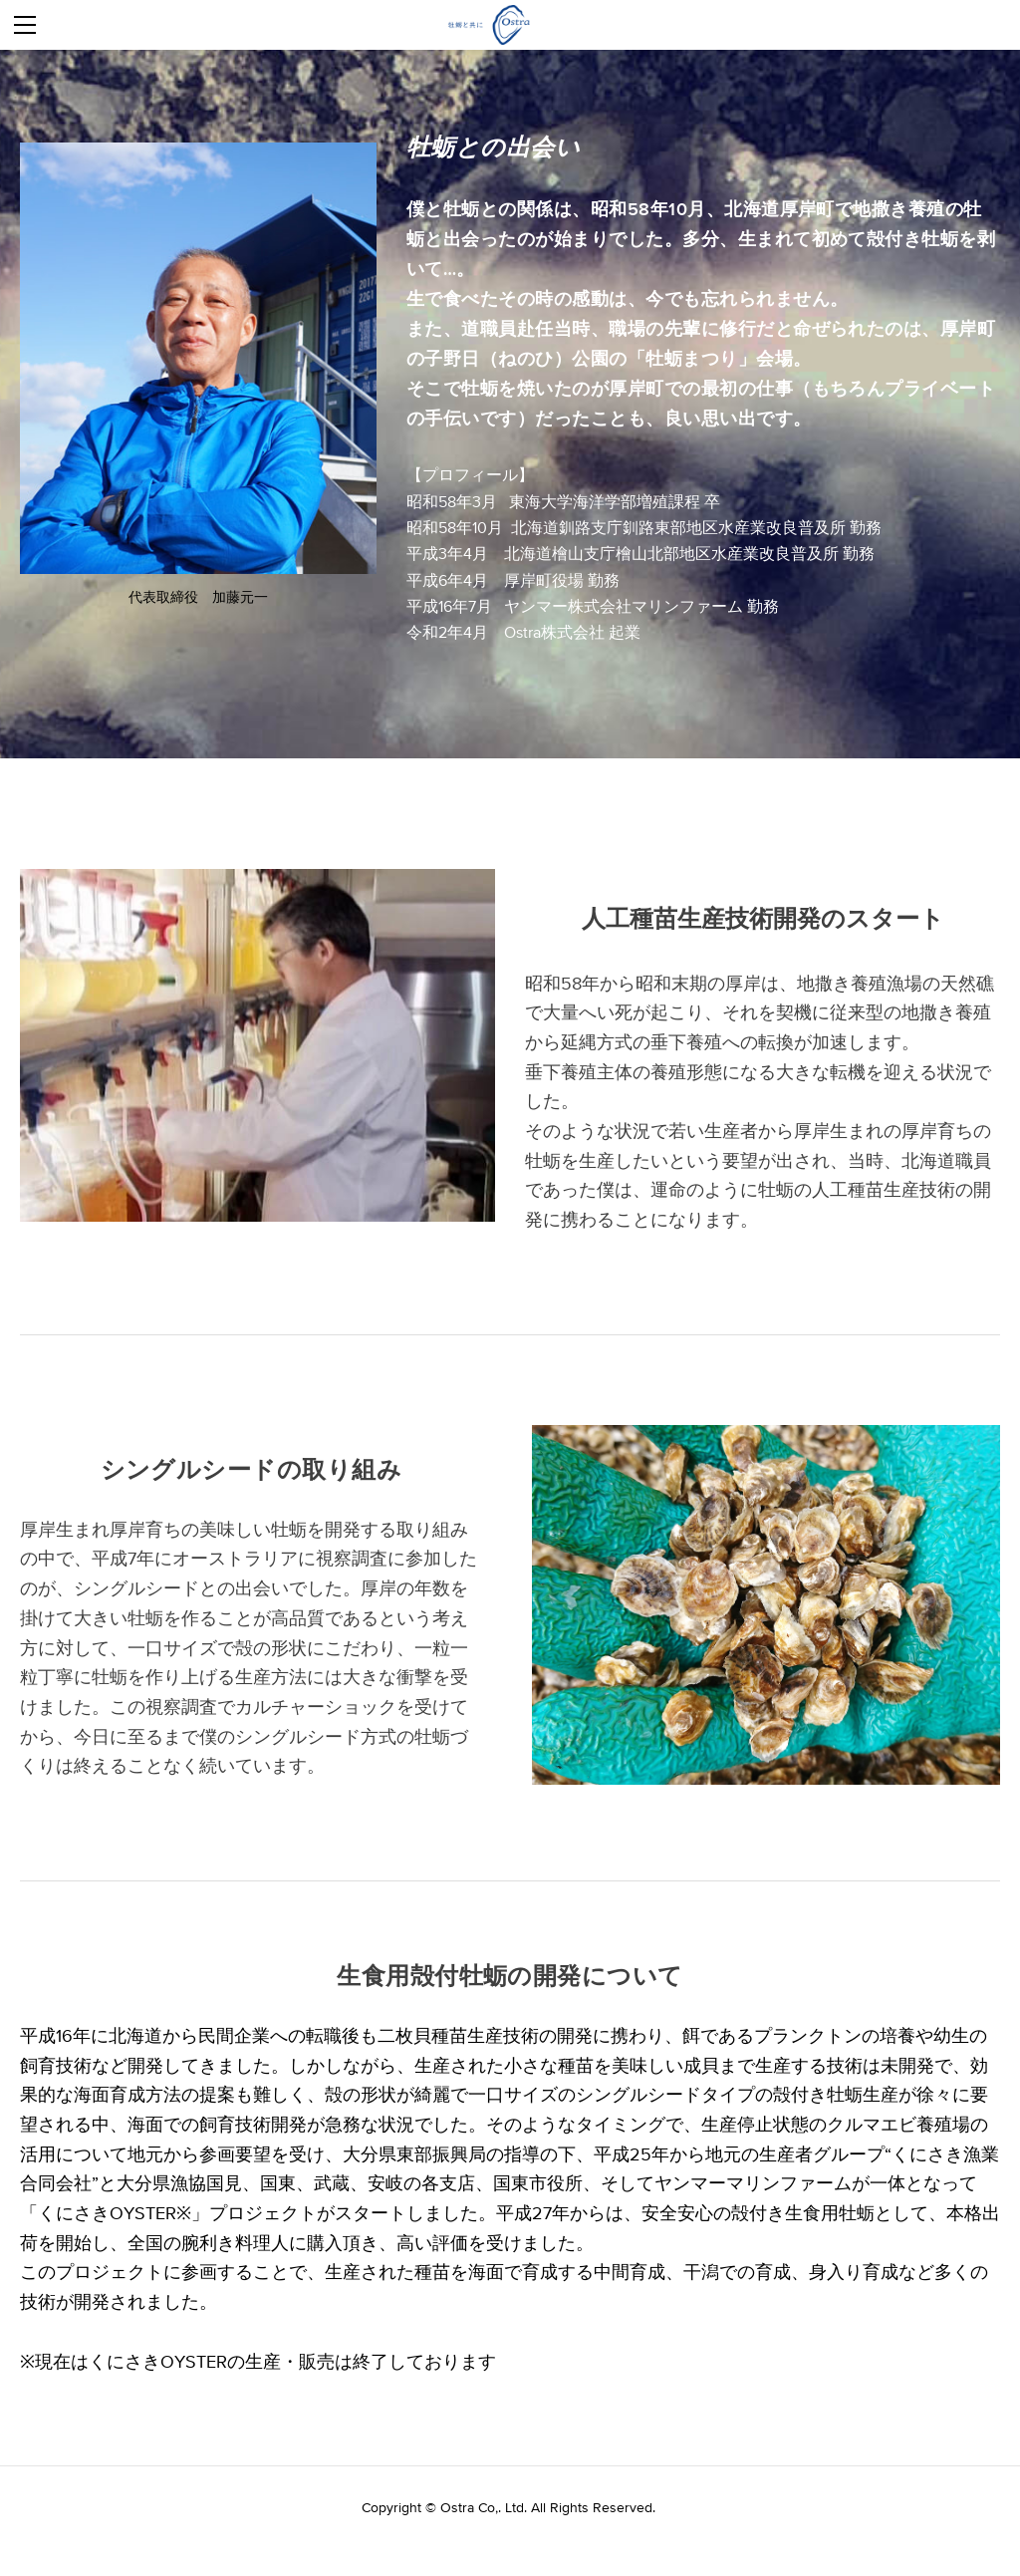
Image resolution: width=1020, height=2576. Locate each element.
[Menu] (25, 25)
